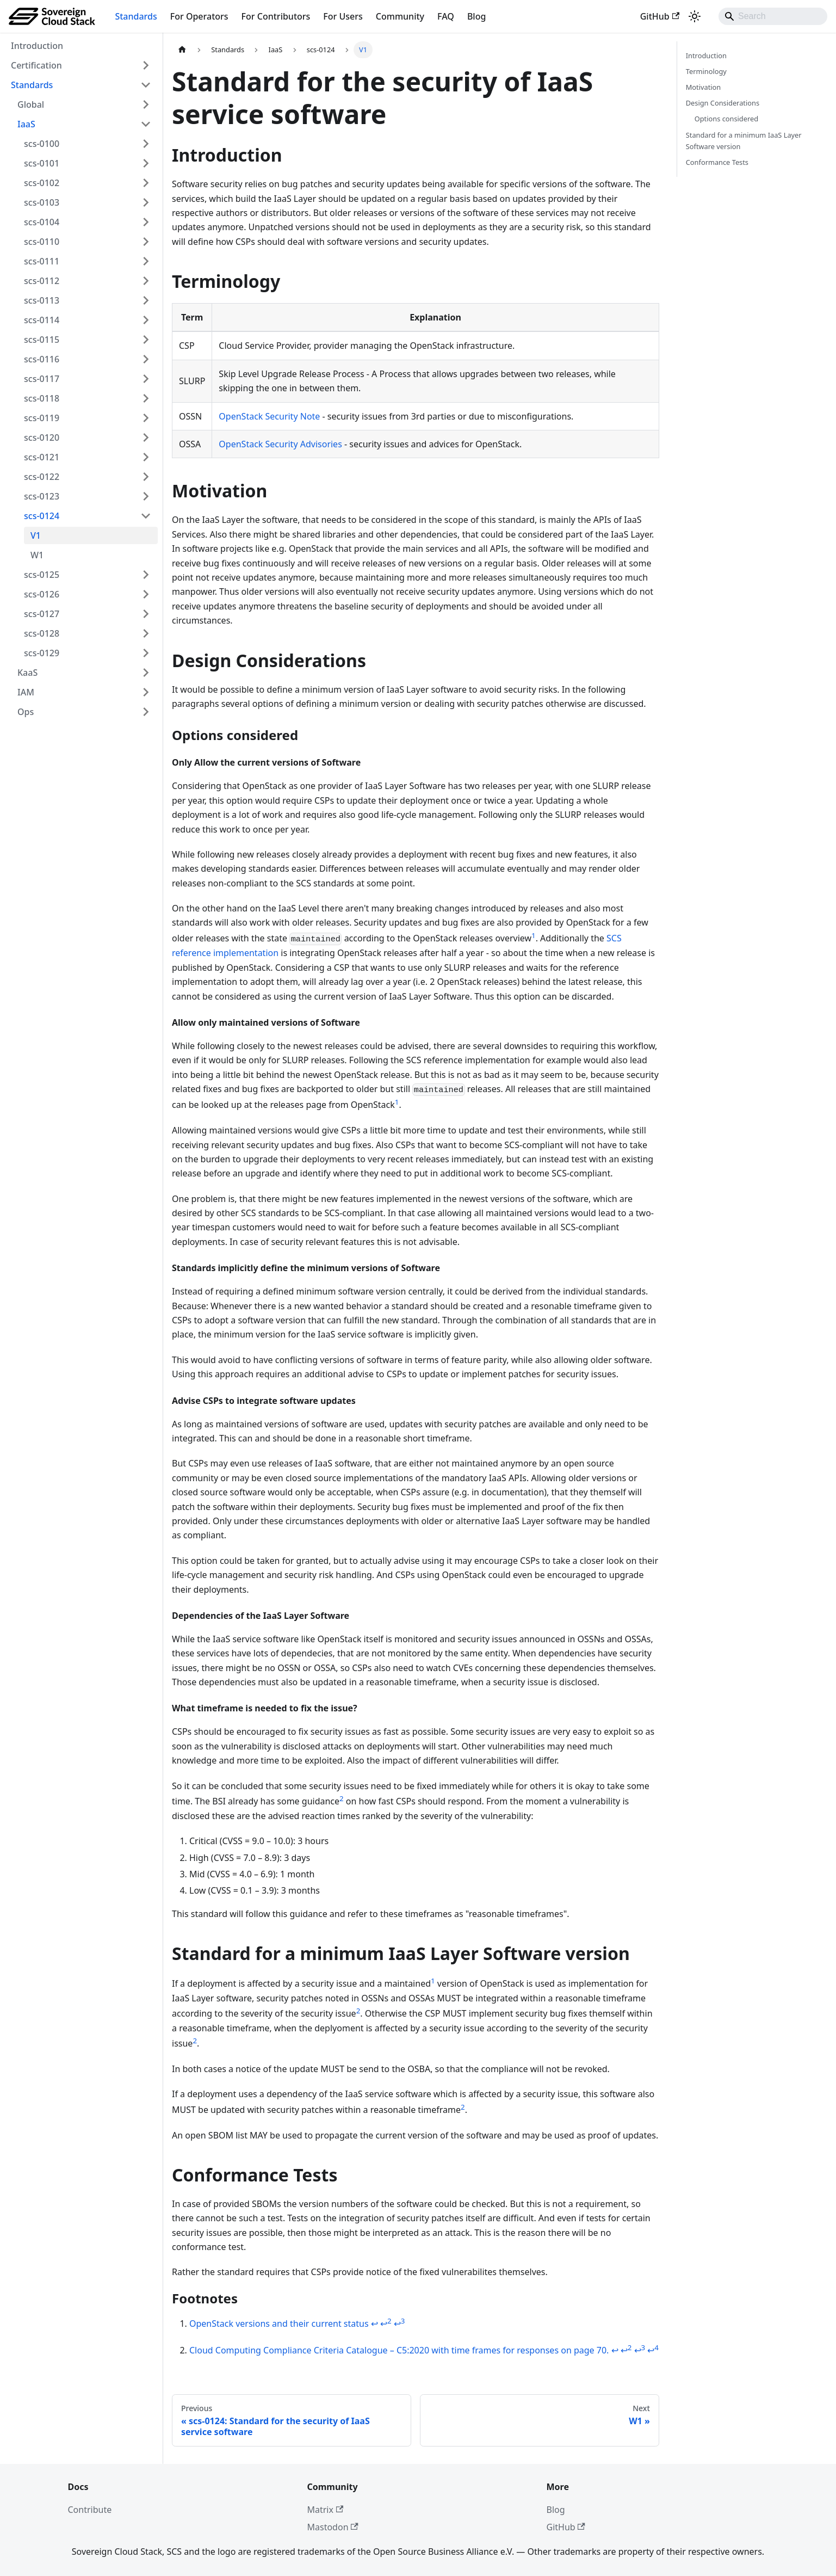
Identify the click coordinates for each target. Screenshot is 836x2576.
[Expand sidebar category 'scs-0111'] (146, 261)
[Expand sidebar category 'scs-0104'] (146, 222)
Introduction (706, 55)
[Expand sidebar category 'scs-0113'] (146, 300)
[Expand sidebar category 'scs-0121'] (146, 457)
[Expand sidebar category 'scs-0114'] (146, 320)
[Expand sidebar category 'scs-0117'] (146, 378)
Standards (136, 16)
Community (400, 16)
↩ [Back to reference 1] (374, 2324)
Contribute (90, 2510)
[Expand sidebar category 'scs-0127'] (146, 614)
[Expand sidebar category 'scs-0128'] (146, 633)
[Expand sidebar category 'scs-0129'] (146, 653)
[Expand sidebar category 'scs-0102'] (146, 183)
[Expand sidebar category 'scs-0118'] (146, 398)
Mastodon (332, 2527)
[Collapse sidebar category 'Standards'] (146, 85)
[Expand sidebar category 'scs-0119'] (146, 418)
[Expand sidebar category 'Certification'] (146, 65)
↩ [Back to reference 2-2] (626, 2350)
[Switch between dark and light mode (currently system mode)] (694, 16)
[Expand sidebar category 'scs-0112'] (146, 280)
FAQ (445, 16)
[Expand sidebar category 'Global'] (146, 104)
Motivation (703, 87)
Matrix (325, 2510)
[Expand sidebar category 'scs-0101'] (146, 163)
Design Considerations (722, 103)
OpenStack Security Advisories (280, 444)
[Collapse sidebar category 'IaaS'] (146, 124)
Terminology (706, 71)
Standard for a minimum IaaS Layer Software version (744, 140)
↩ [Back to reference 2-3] (640, 2350)
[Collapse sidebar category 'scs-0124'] (146, 516)
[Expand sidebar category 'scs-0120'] (146, 437)
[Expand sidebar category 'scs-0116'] (146, 359)
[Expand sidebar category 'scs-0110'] (146, 241)
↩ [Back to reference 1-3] (399, 2324)
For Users (342, 16)
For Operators (199, 16)
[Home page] (182, 49)
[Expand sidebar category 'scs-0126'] (146, 594)
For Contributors (276, 16)
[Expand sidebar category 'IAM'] (146, 692)
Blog (476, 16)
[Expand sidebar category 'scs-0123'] (146, 496)
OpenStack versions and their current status (279, 2324)
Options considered (726, 119)
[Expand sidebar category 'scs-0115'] (146, 339)
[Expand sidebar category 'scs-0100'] (146, 143)
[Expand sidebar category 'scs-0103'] (146, 202)
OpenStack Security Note (269, 416)
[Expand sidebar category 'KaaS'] (146, 672)
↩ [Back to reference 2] (614, 2350)
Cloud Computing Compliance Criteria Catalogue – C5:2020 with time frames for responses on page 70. (399, 2350)
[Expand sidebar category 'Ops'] (146, 711)
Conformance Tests (717, 162)
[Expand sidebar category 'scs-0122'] (146, 476)
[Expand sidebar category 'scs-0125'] (146, 574)
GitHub (659, 16)
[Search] (773, 16)
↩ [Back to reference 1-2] (386, 2324)
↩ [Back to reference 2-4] (653, 2350)
